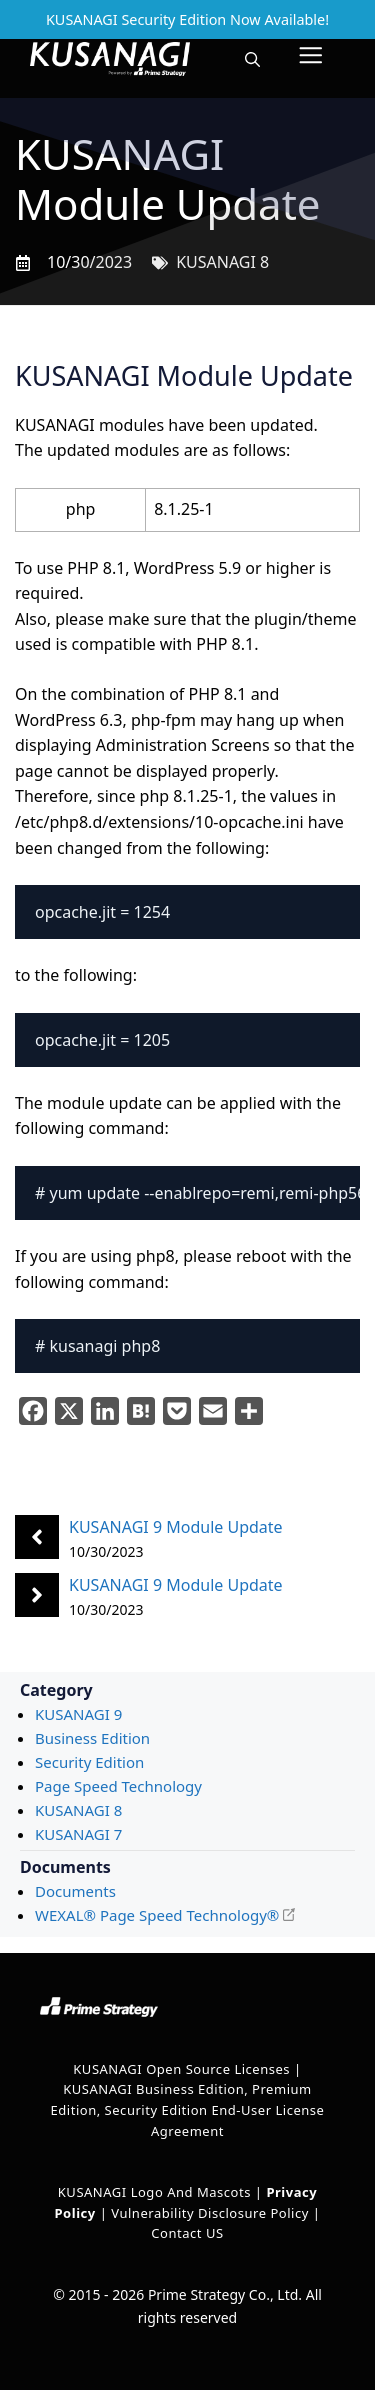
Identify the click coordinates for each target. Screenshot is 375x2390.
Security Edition (89, 1762)
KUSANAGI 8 (222, 262)
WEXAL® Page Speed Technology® (157, 1915)
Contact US (187, 2233)
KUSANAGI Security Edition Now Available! (187, 19)
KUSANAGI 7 (78, 1834)
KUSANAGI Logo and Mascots (156, 2192)
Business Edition (92, 1738)
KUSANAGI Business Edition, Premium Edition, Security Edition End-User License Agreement (188, 2110)
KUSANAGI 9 (78, 1714)
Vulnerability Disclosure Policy (210, 2213)
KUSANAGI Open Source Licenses (181, 2069)
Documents (75, 1891)
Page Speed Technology (118, 1786)
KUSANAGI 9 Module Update (176, 1527)
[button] (252, 59)
